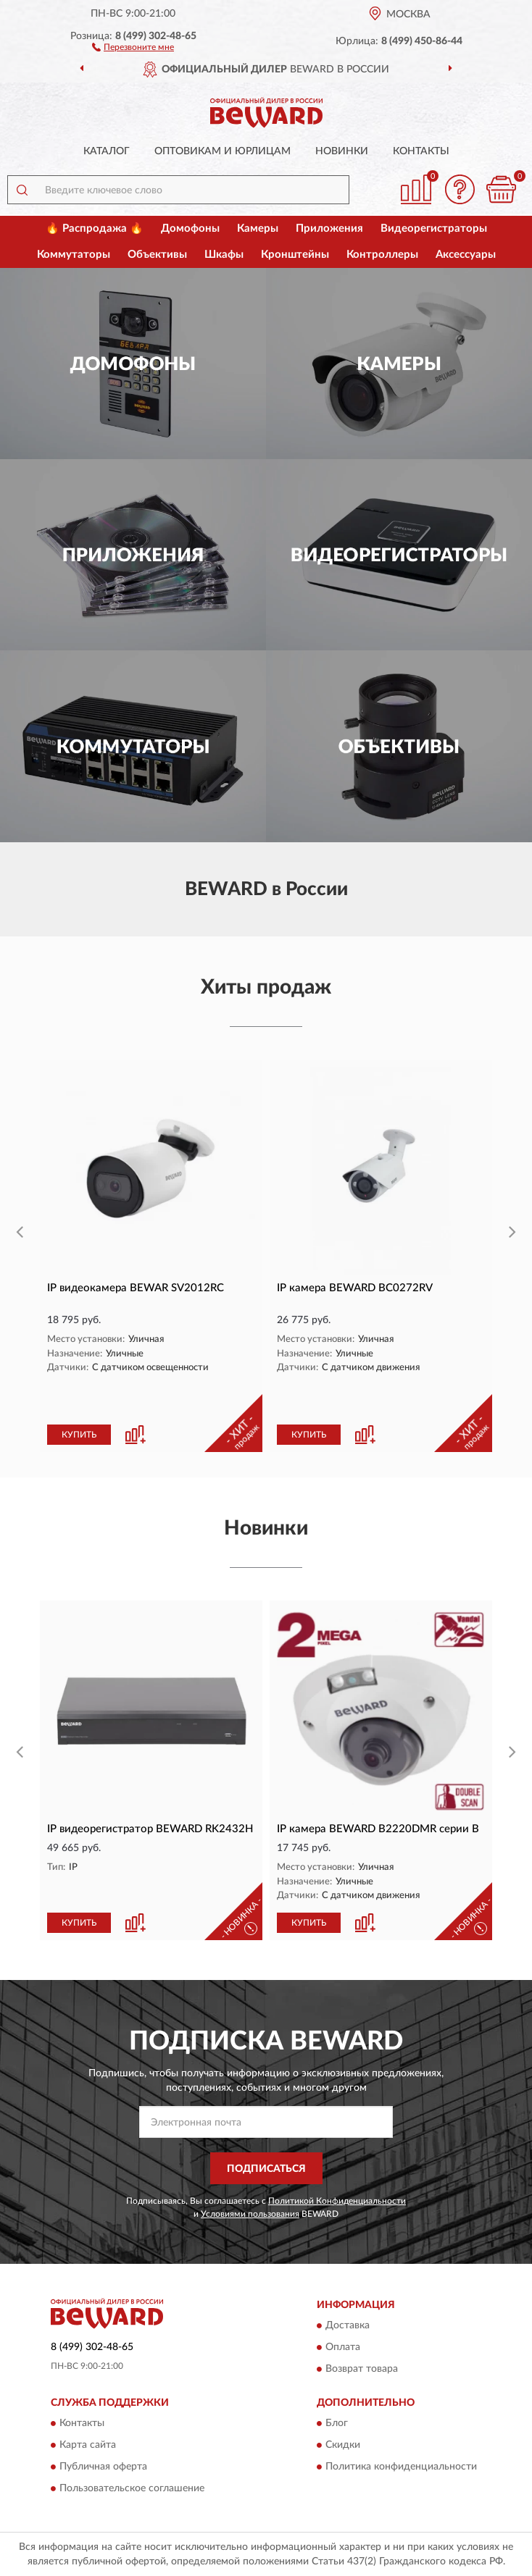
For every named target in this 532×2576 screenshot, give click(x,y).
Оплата (342, 2347)
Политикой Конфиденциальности (337, 2201)
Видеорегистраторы (434, 228)
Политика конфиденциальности (401, 2467)
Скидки (342, 2446)
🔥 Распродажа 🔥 (95, 228)
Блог (336, 2424)
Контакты (421, 151)
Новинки (341, 151)
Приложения (329, 228)
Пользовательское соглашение (131, 2489)
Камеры (257, 228)
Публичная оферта (103, 2467)
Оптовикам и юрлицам (222, 151)
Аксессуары (466, 254)
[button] (133, 46)
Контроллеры (382, 254)
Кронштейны (295, 254)
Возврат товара (361, 2369)
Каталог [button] (106, 151)
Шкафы (224, 254)
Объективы (157, 254)
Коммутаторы (73, 254)
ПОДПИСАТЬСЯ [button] (266, 2169)
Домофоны (190, 228)
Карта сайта (87, 2446)
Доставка (347, 2325)
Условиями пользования (250, 2214)
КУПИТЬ (79, 1434)
